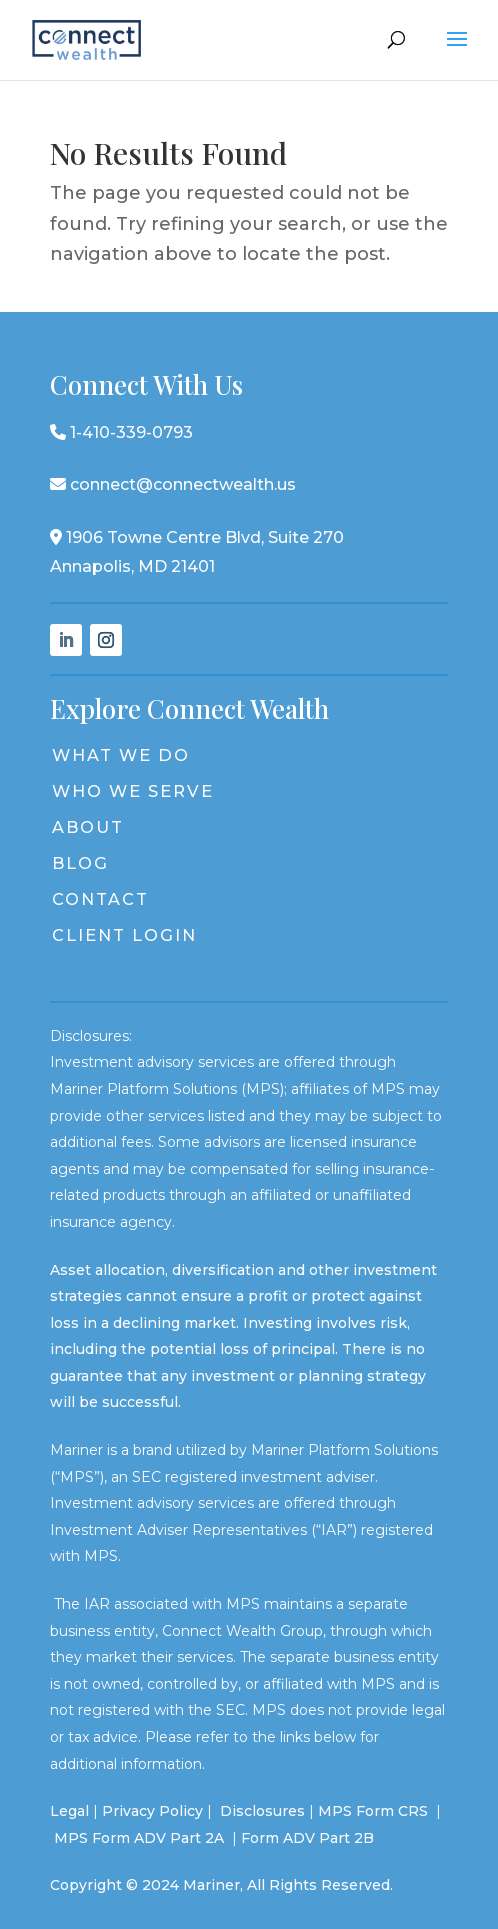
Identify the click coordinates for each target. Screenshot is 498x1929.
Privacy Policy (152, 1811)
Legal (69, 1811)
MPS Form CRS (373, 1811)
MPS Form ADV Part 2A (141, 1838)
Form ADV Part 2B (307, 1838)
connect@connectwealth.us (173, 484)
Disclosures (262, 1811)
